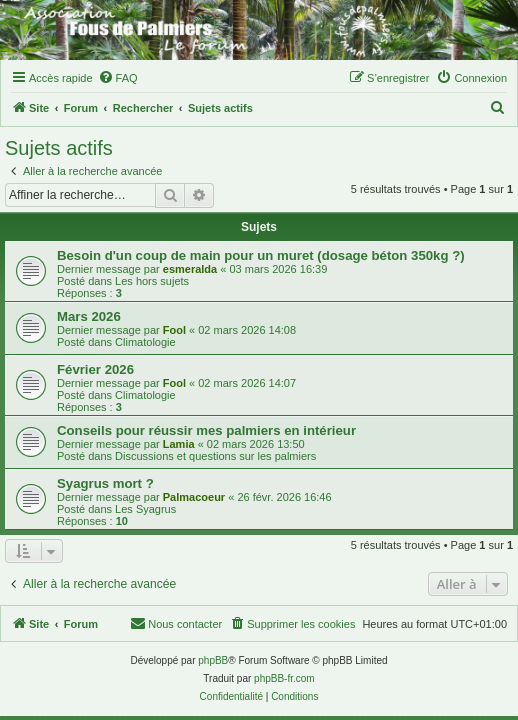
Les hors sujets (152, 281)
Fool (174, 330)
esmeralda (190, 269)
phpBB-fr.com (284, 678)
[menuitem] (118, 78)
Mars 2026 (89, 316)
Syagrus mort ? (105, 483)
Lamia (179, 444)
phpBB (213, 660)
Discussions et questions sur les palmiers (215, 456)
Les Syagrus (145, 509)
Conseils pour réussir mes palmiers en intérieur (206, 430)
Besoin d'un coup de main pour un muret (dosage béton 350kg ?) (261, 255)
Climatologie (145, 342)
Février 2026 (95, 369)
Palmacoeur (194, 497)
